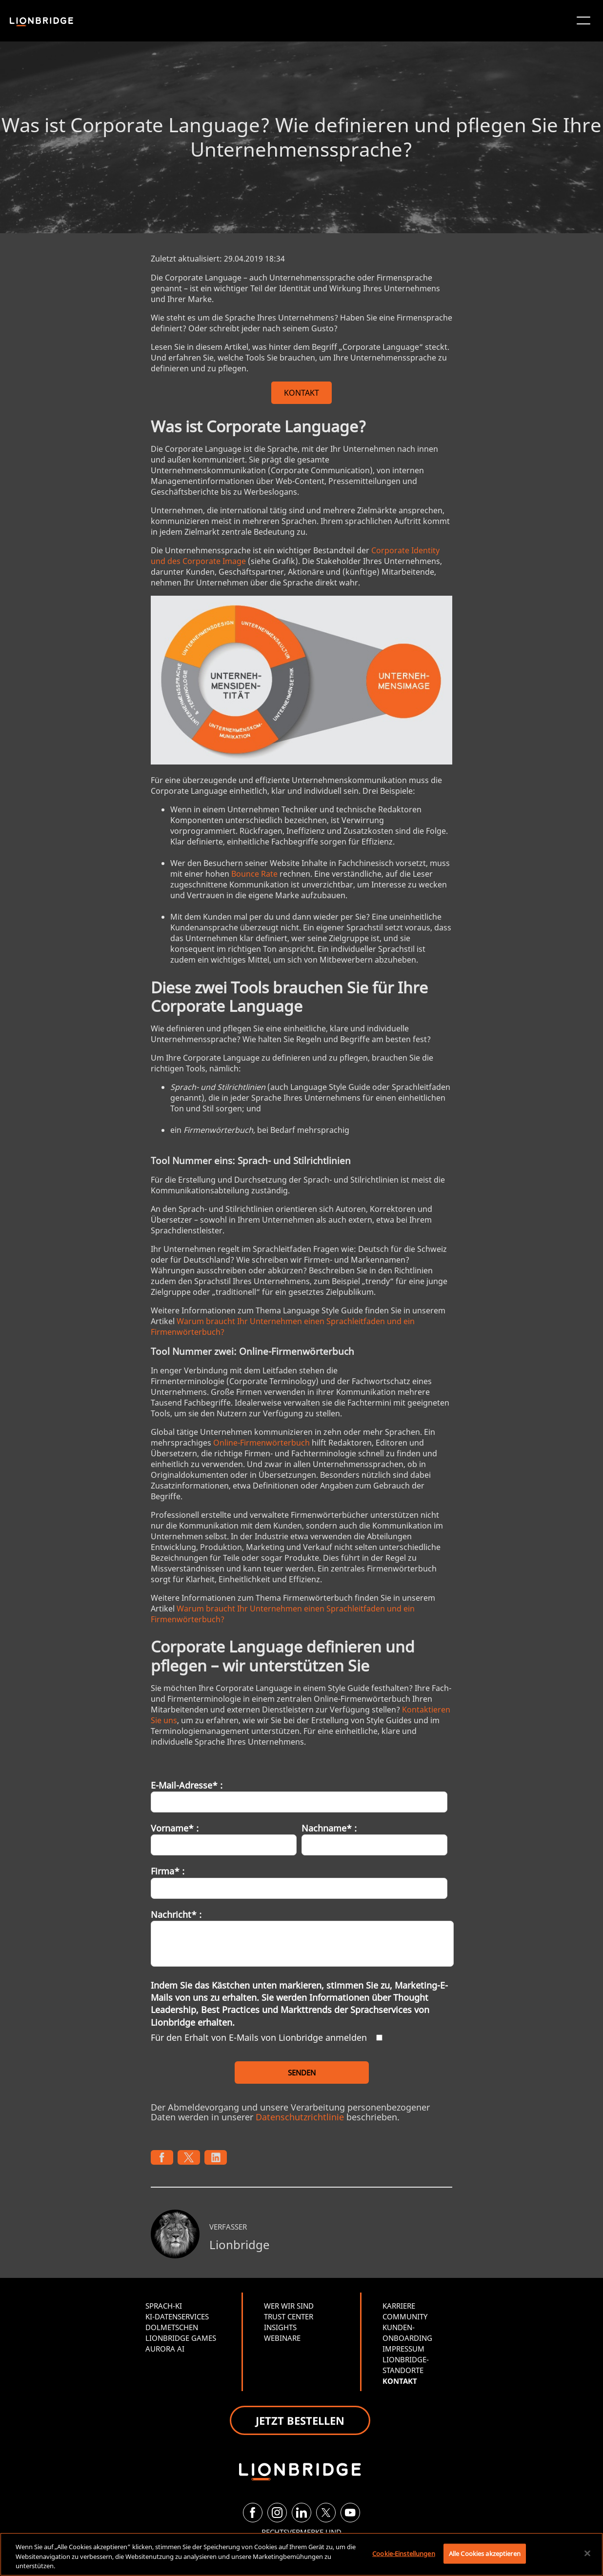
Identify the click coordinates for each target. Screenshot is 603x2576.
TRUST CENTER (288, 2316)
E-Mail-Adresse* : (186, 1785)
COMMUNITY (404, 2316)
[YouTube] (350, 2512)
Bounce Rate (254, 873)
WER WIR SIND (289, 2306)
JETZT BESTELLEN (300, 2420)
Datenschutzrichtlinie (300, 2117)
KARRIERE (398, 2306)
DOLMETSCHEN (171, 2327)
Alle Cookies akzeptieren (485, 2553)
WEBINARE (282, 2338)
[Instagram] (277, 2512)
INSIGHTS (280, 2327)
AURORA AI (164, 2349)
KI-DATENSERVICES (177, 2316)
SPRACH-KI (163, 2306)
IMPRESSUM (403, 2349)
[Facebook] (252, 2512)
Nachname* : (329, 1828)
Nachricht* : (176, 1914)
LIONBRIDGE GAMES (180, 2338)
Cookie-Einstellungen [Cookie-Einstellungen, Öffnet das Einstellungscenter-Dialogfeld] (403, 2553)
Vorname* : (175, 1828)
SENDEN (302, 2072)
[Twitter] (326, 2512)
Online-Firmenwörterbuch (261, 1442)
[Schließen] (587, 2553)
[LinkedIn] (301, 2512)
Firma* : (167, 1871)
